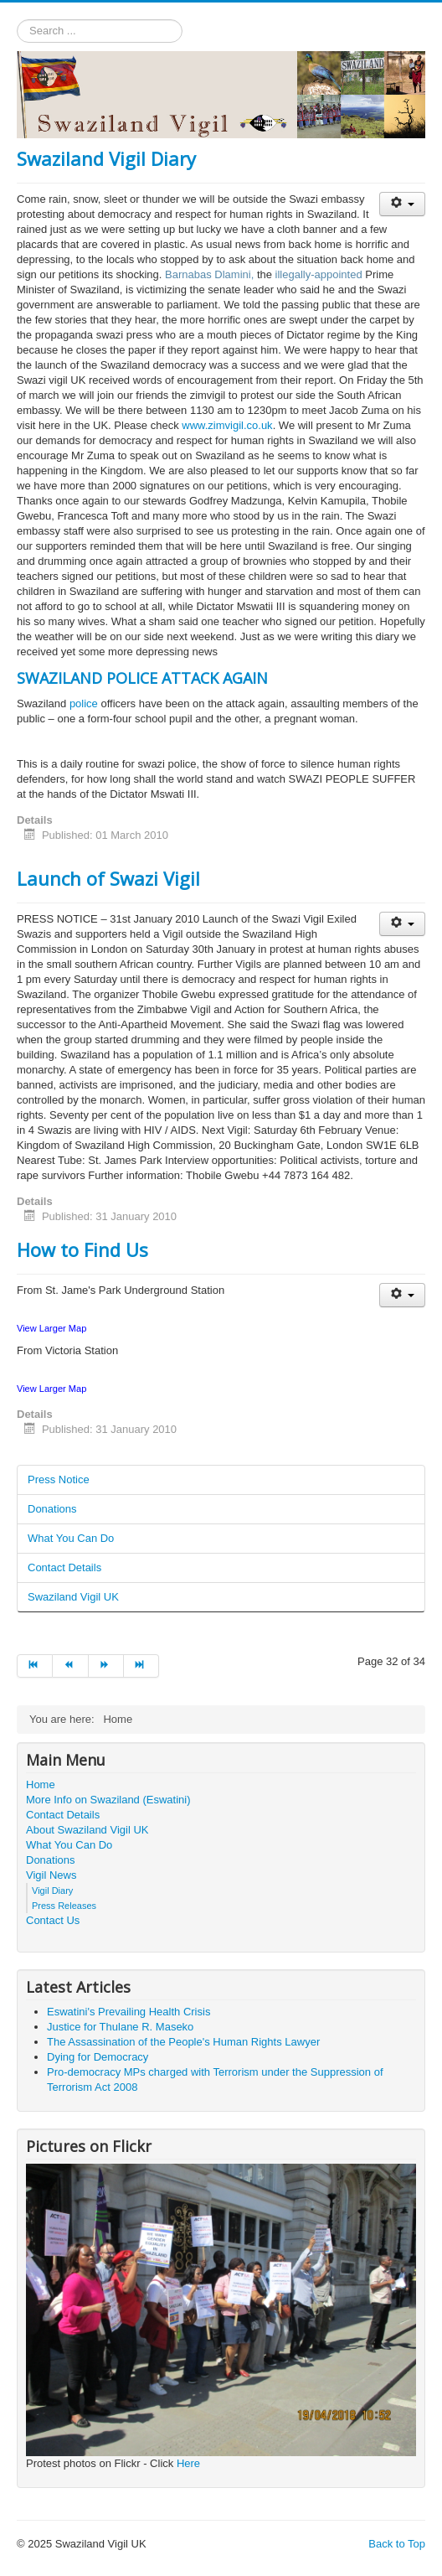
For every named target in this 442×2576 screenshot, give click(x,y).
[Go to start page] (35, 1666)
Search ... (17, 19)
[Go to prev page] (70, 1666)
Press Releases (64, 1906)
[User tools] (402, 204)
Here (188, 2463)
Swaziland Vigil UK (73, 1597)
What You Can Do (71, 1538)
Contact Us (53, 1920)
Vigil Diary (52, 1890)
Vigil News (51, 1875)
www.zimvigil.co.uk (227, 425)
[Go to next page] (106, 1666)
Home (40, 1784)
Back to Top (396, 2543)
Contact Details (64, 1567)
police (85, 703)
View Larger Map (51, 1328)
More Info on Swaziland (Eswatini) (108, 1799)
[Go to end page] (141, 1666)
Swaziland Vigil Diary (106, 158)
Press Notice (59, 1479)
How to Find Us (82, 1249)
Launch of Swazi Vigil (108, 878)
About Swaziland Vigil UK (87, 1829)
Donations (52, 1509)
